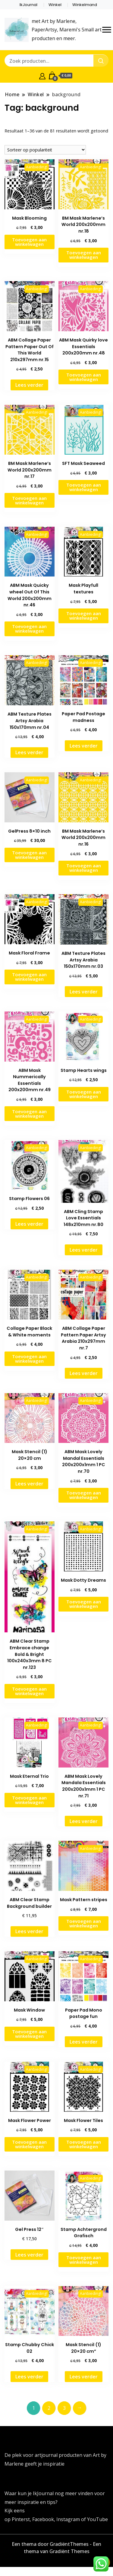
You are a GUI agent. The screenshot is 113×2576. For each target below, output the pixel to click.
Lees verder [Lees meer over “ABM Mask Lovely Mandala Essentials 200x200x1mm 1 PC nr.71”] (84, 1821)
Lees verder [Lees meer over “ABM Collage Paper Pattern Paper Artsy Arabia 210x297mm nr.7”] (84, 1373)
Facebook (43, 2519)
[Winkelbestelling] (45, 149)
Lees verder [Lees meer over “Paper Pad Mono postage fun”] (84, 2041)
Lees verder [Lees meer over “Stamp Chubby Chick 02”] (29, 2376)
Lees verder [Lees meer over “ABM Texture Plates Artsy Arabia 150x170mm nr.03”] (84, 991)
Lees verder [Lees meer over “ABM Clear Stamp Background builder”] (29, 1931)
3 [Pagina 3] (64, 2408)
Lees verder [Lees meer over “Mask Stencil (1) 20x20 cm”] (29, 1483)
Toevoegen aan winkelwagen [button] (29, 242)
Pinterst (21, 2519)
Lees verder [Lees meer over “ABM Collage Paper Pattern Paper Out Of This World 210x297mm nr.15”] (29, 385)
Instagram (68, 2519)
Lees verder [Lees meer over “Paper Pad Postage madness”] (84, 745)
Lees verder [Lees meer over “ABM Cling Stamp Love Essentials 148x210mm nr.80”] (84, 1250)
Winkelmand (84, 5)
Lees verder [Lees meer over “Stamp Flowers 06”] (29, 1224)
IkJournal (28, 5)
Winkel (55, 5)
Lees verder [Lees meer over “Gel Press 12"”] (29, 2254)
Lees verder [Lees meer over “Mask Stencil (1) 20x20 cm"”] (84, 2376)
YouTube (97, 2519)
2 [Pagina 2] (49, 2408)
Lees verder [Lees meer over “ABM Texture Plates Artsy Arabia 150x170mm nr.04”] (29, 752)
